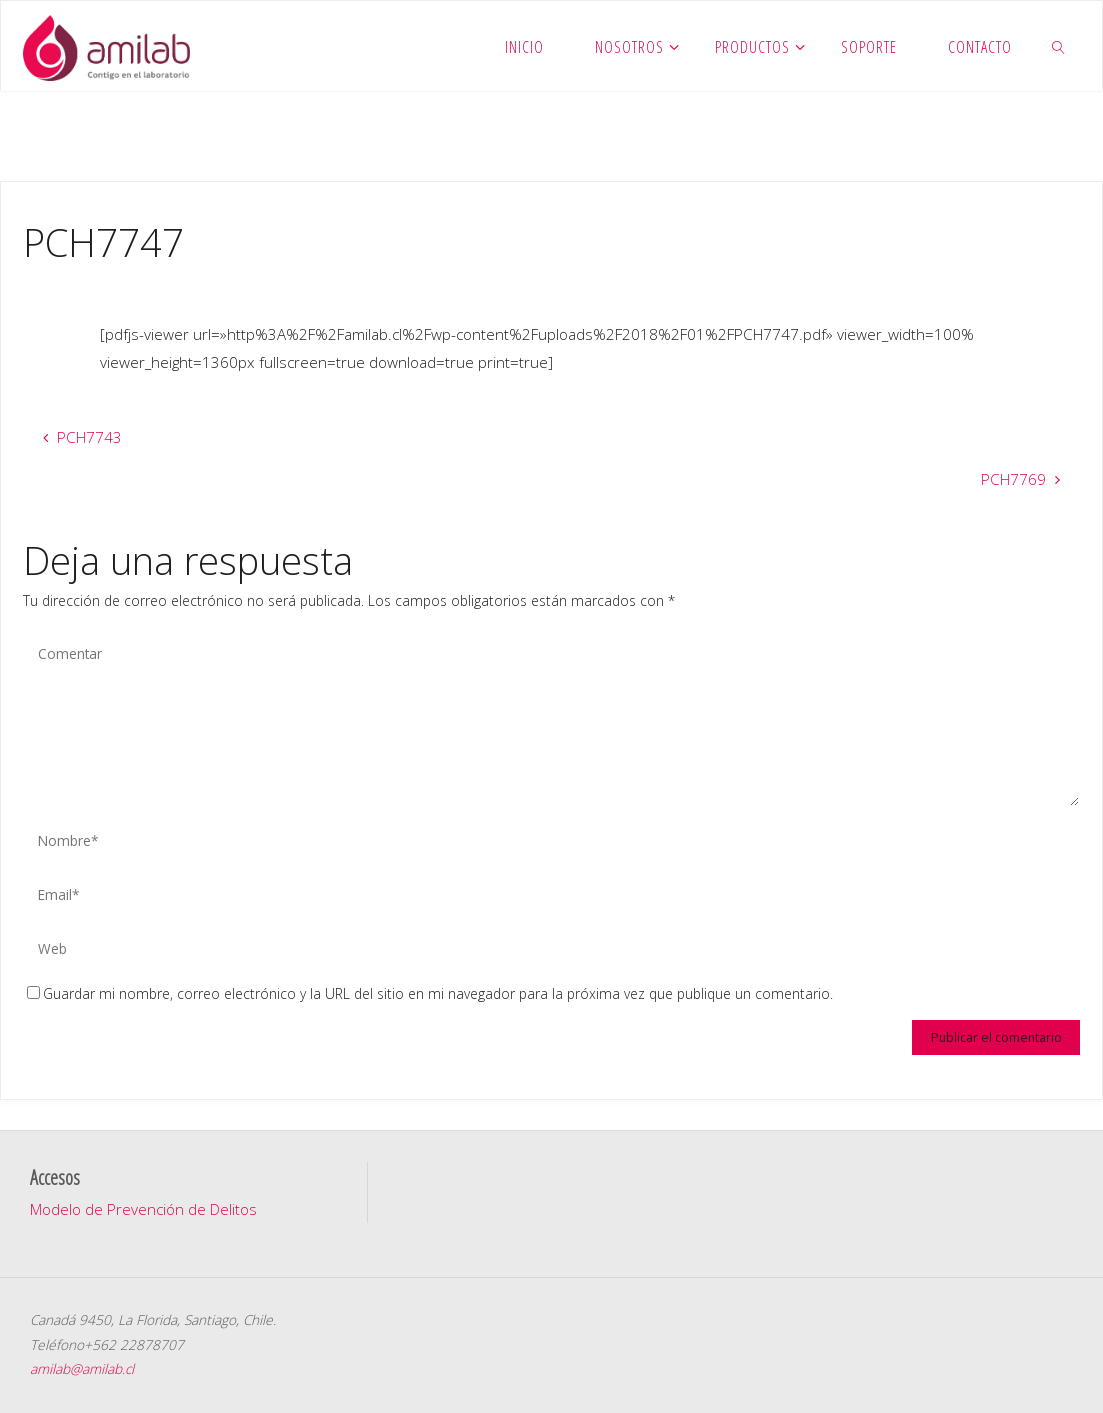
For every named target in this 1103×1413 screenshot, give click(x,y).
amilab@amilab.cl (82, 1368)
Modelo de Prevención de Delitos (143, 1209)
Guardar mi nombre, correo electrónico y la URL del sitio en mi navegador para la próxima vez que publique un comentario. (430, 993)
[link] (1058, 46)
